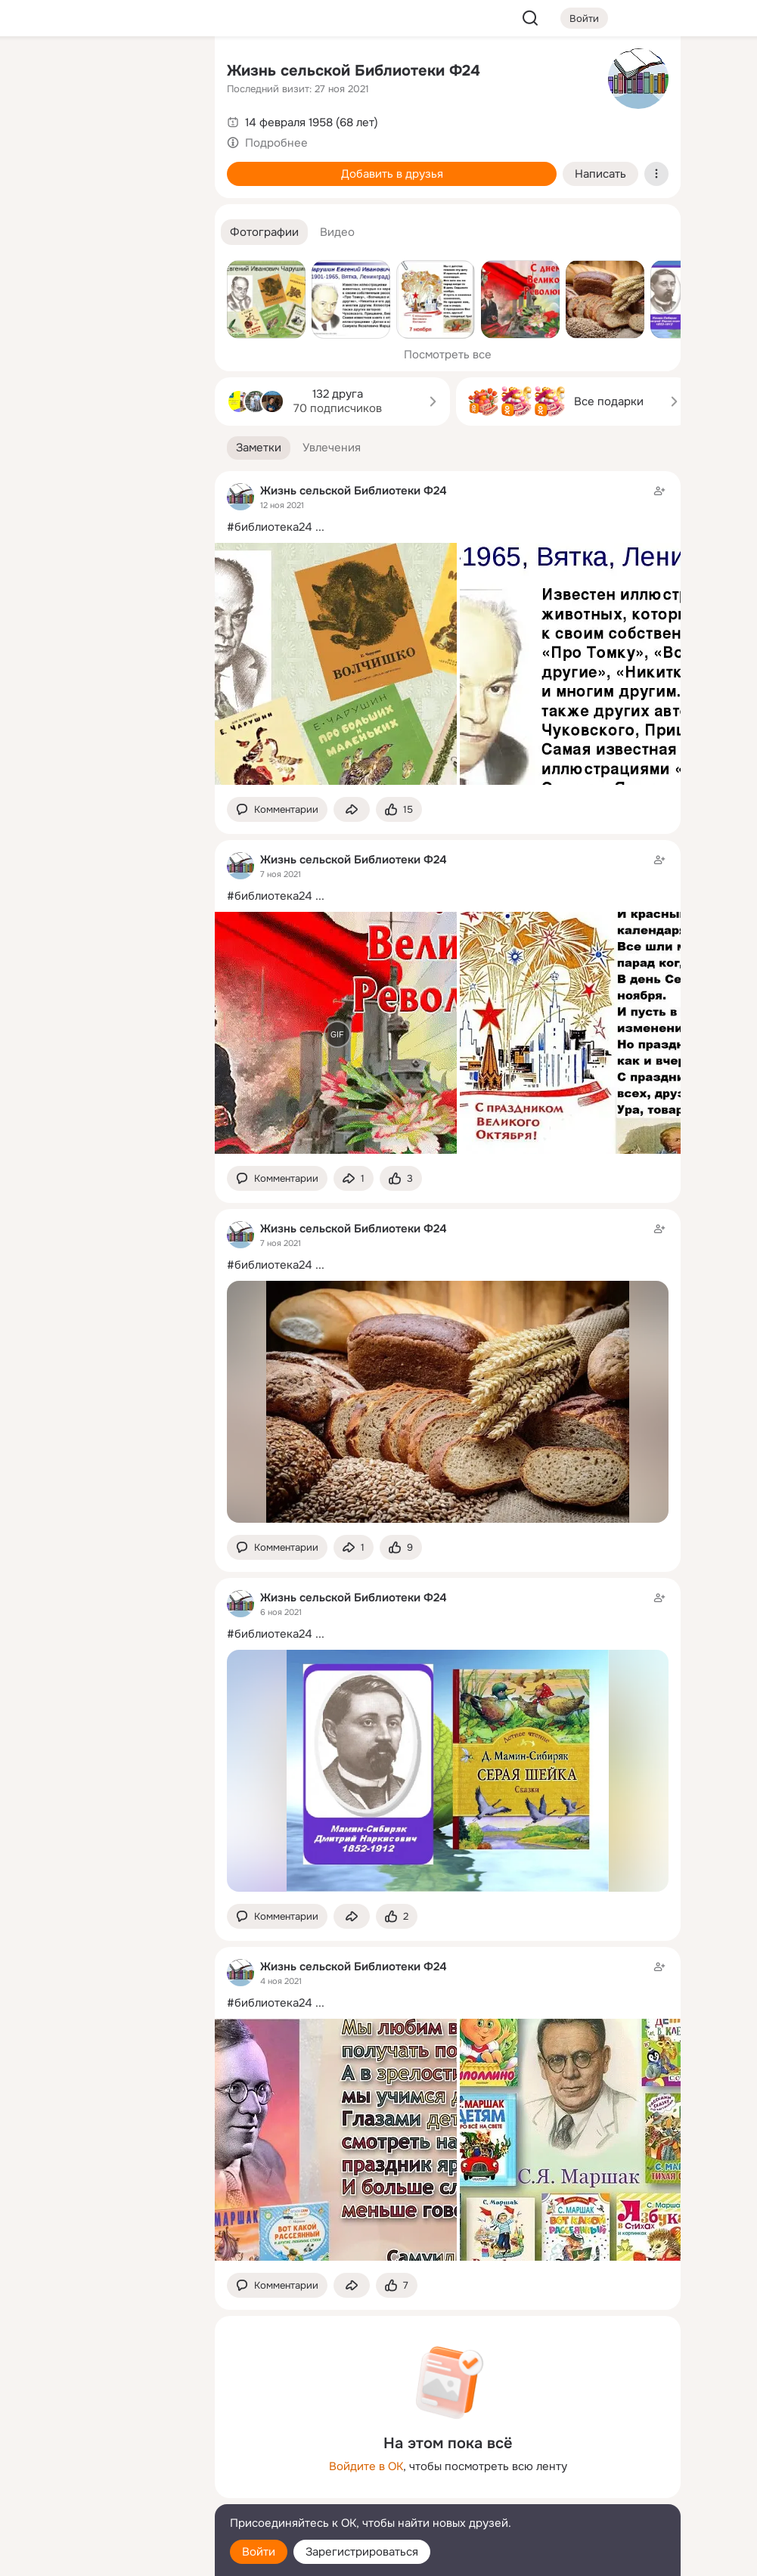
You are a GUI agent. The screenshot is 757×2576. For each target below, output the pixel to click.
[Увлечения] (103, 72)
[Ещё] (103, 2459)
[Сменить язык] (103, 2491)
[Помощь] (36, 272)
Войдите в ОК (366, 2466)
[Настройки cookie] (103, 2556)
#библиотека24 (269, 527)
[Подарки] (36, 205)
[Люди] (103, 139)
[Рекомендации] (103, 272)
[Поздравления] (103, 205)
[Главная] (36, 72)
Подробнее (276, 143)
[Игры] (169, 205)
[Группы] (169, 72)
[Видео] (169, 139)
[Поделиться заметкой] (352, 809)
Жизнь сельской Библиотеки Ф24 (353, 70)
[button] (264, 232)
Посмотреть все (448, 354)
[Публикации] (36, 139)
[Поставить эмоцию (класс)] (399, 809)
